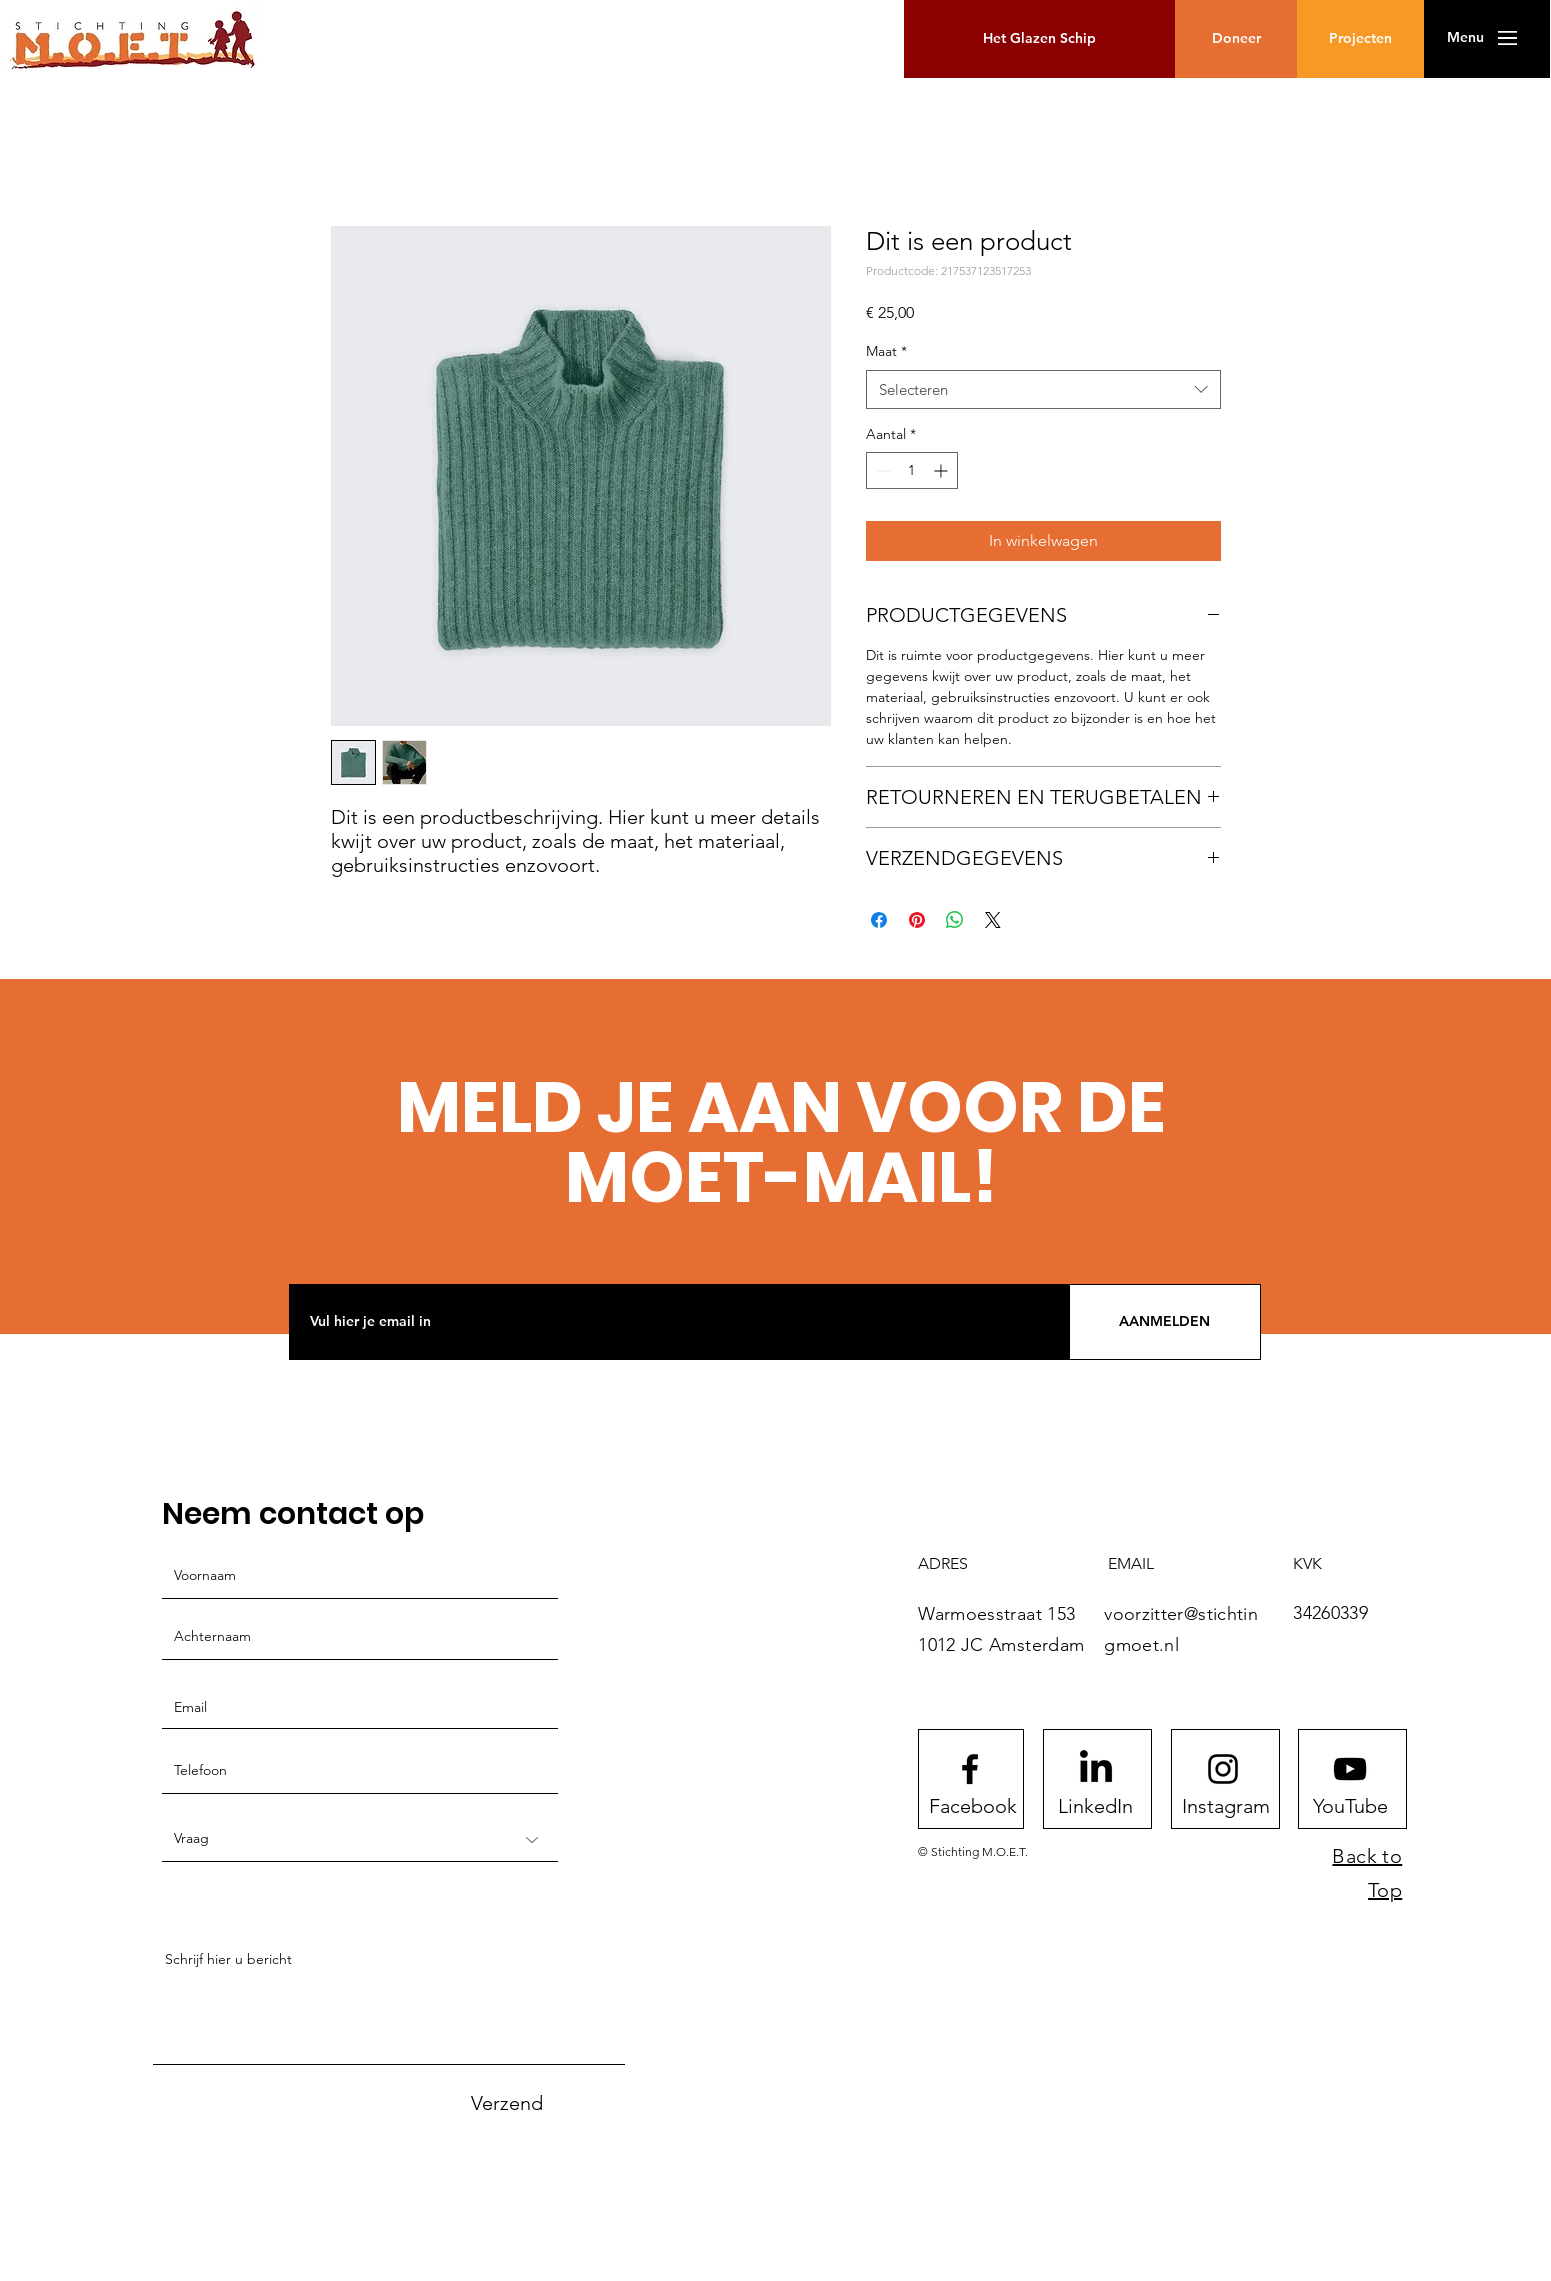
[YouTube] (1350, 1806)
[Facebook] (973, 1806)
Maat (886, 351)
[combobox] (1043, 389)
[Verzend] (507, 2102)
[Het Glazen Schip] (1039, 39)
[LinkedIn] (1095, 1806)
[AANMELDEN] (1165, 1322)
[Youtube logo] (1350, 1769)
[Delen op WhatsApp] (955, 920)
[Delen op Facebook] (879, 920)
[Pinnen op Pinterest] (917, 920)
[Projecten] (1360, 39)
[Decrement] (881, 470)
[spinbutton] (912, 470)
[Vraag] (360, 1839)
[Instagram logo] (1223, 1769)
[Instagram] (1226, 1806)
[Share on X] (993, 920)
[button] (1465, 38)
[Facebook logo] (970, 1769)
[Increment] (942, 470)
